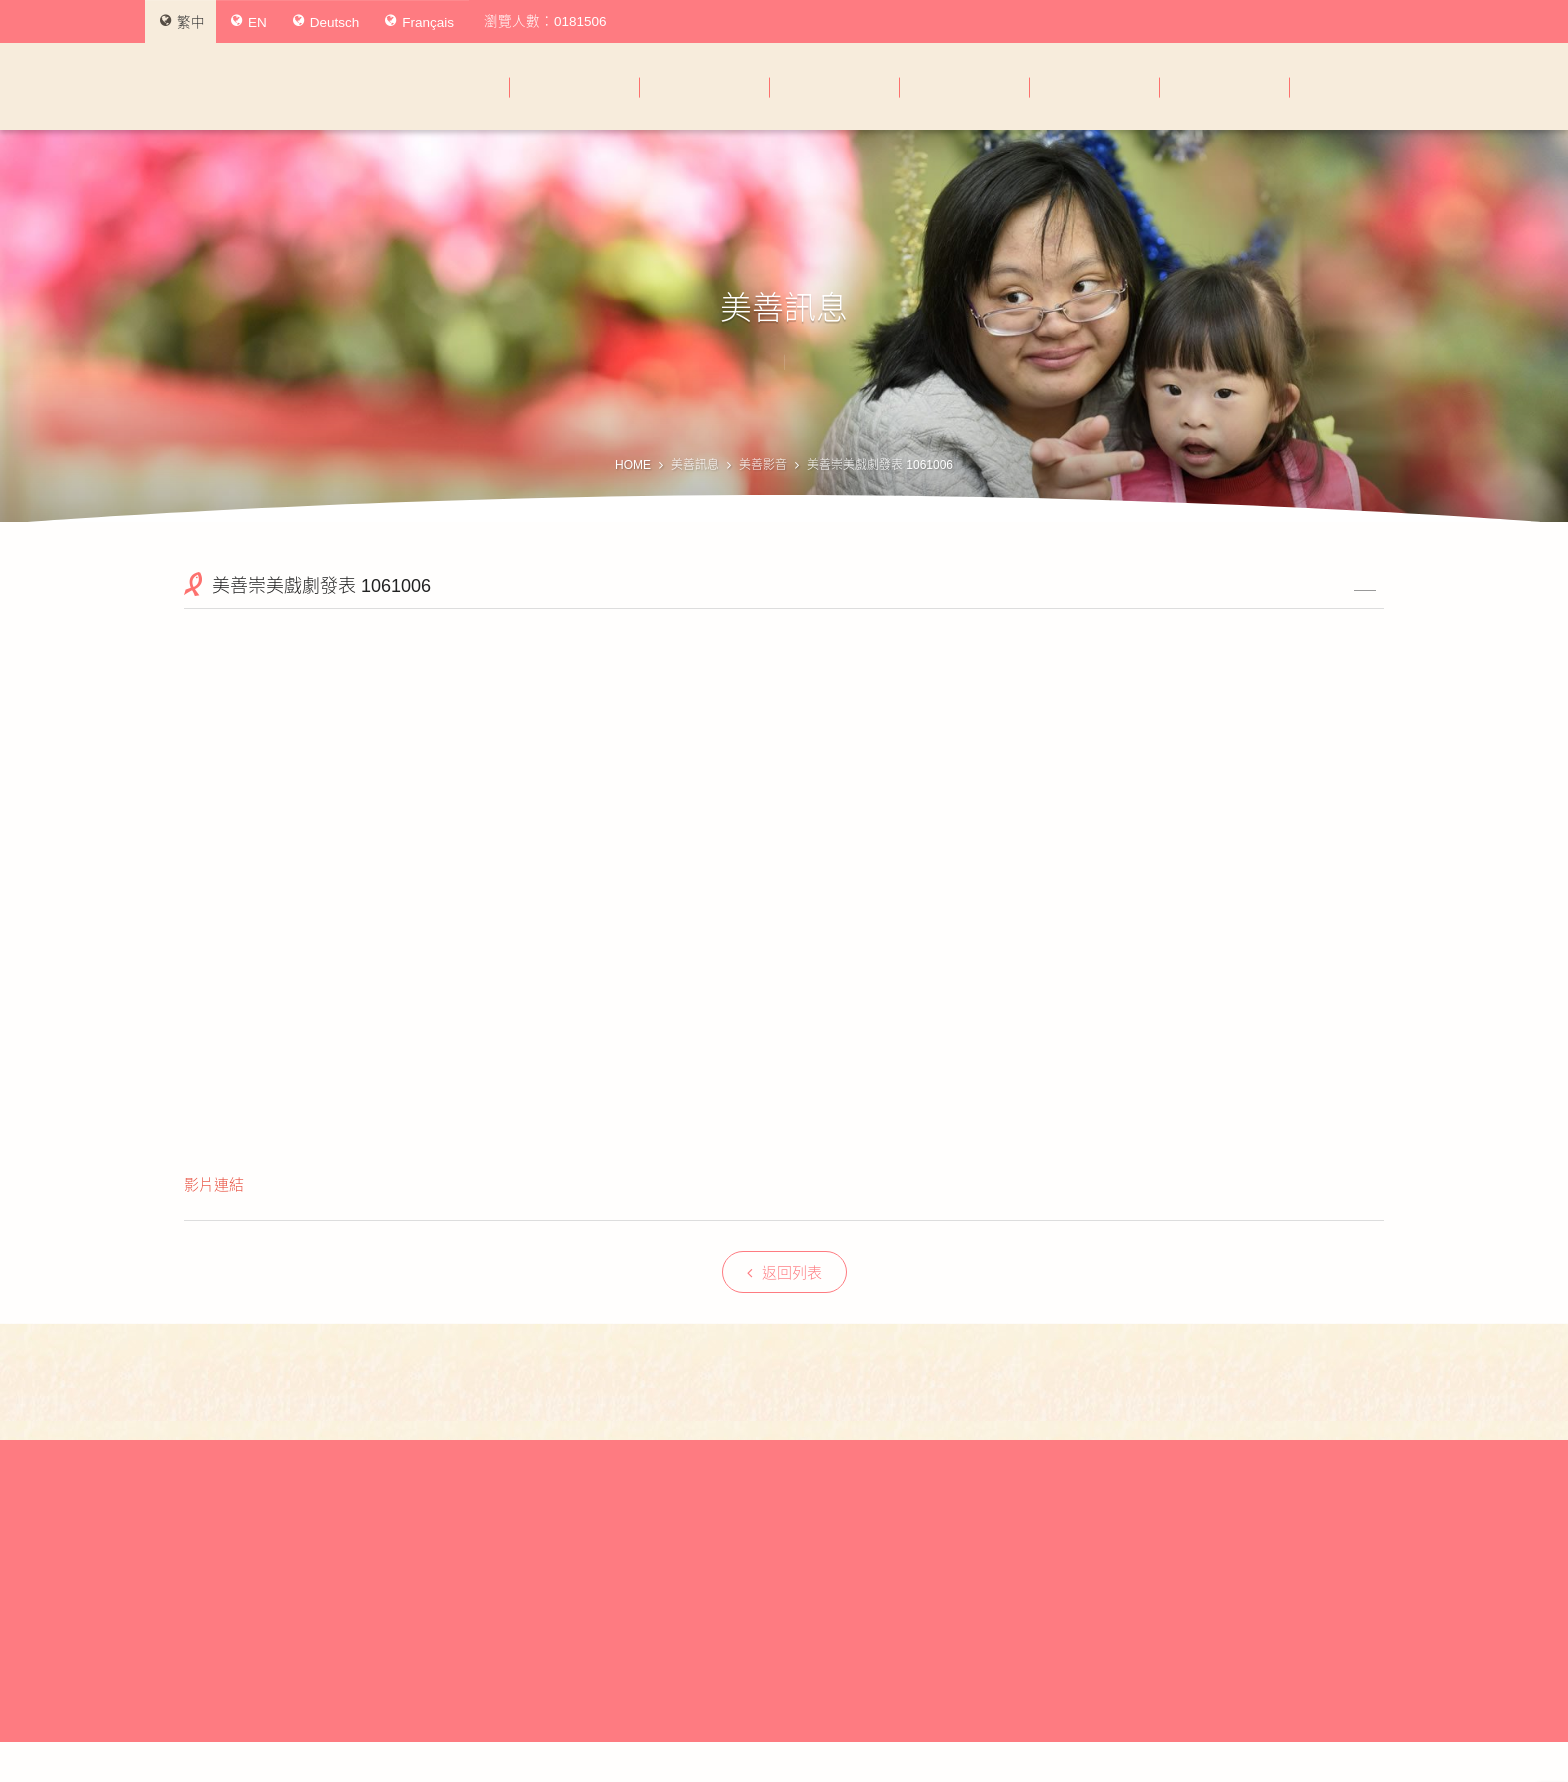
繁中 (182, 22)
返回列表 (784, 1272)
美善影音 (763, 465)
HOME (633, 465)
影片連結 (214, 1184)
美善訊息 (695, 465)
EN (249, 22)
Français (419, 22)
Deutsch (326, 22)
